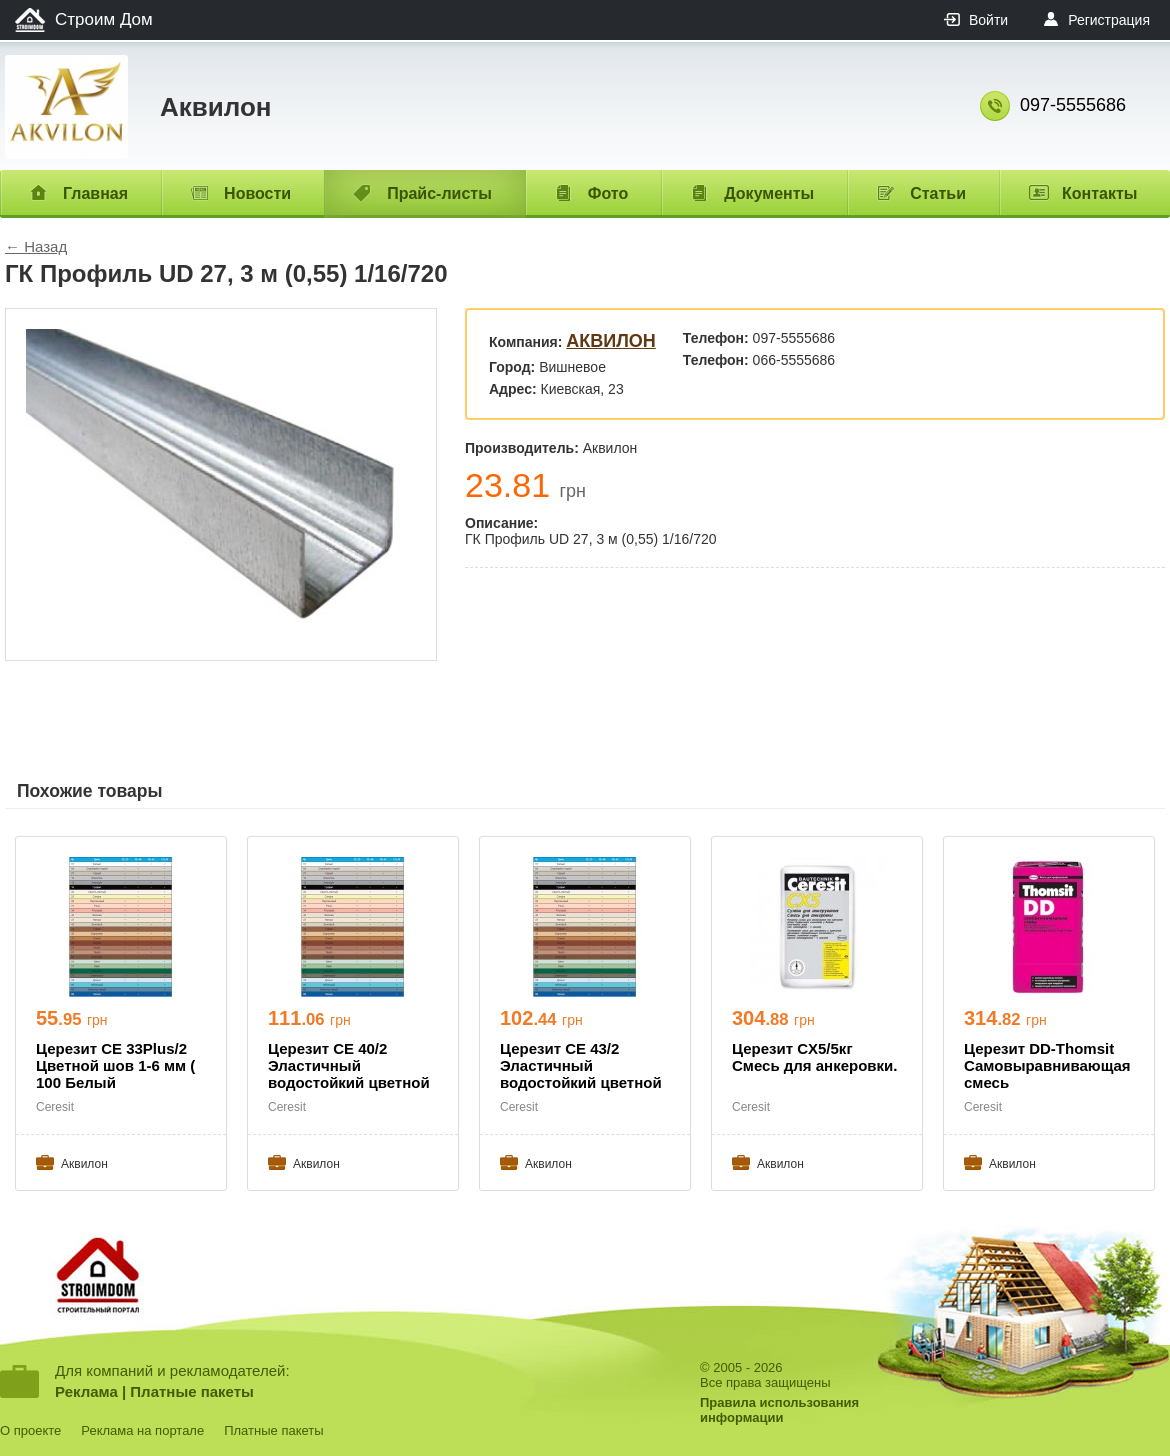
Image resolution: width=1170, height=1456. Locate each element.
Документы (769, 193)
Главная (95, 193)
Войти (988, 20)
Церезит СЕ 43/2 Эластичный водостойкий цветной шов (581, 1067)
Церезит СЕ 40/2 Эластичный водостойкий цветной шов (349, 1067)
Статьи (938, 193)
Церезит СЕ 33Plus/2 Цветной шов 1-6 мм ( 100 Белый (115, 1065)
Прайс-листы (439, 193)
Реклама (86, 1391)
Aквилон (611, 341)
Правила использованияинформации (779, 1410)
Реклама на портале (142, 1430)
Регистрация (1109, 20)
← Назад (36, 246)
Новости (257, 193)
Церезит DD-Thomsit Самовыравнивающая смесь (1047, 1065)
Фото (608, 193)
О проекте (30, 1430)
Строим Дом (104, 19)
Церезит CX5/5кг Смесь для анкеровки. (814, 1057)
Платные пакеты (192, 1391)
